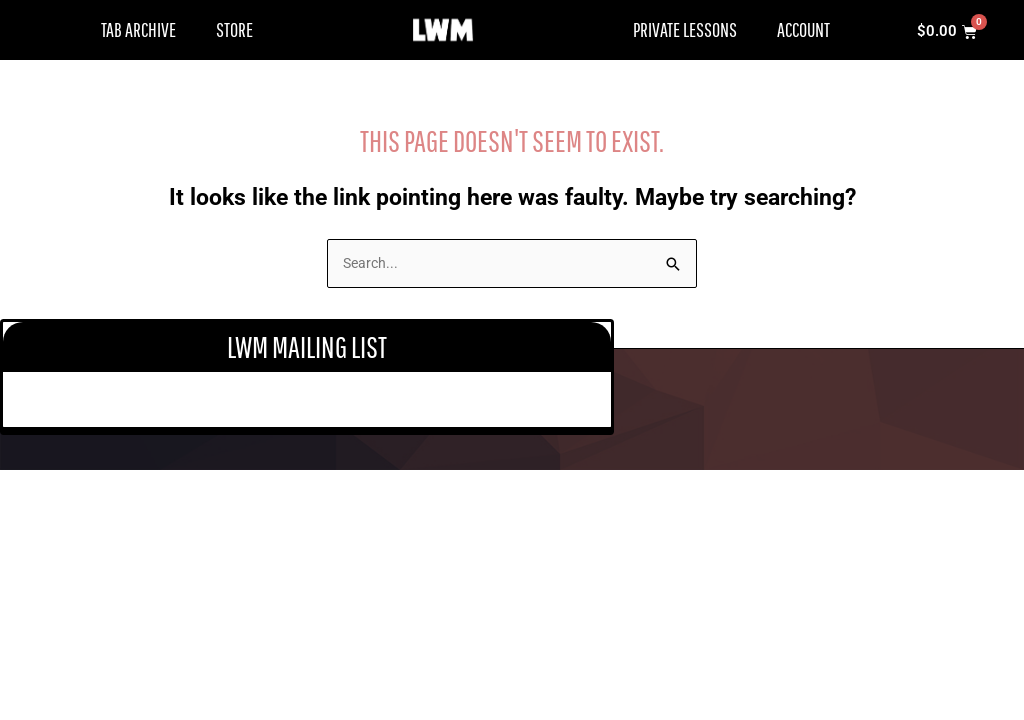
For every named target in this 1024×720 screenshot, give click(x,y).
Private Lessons (685, 29)
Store (234, 29)
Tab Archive (138, 29)
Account (803, 29)
